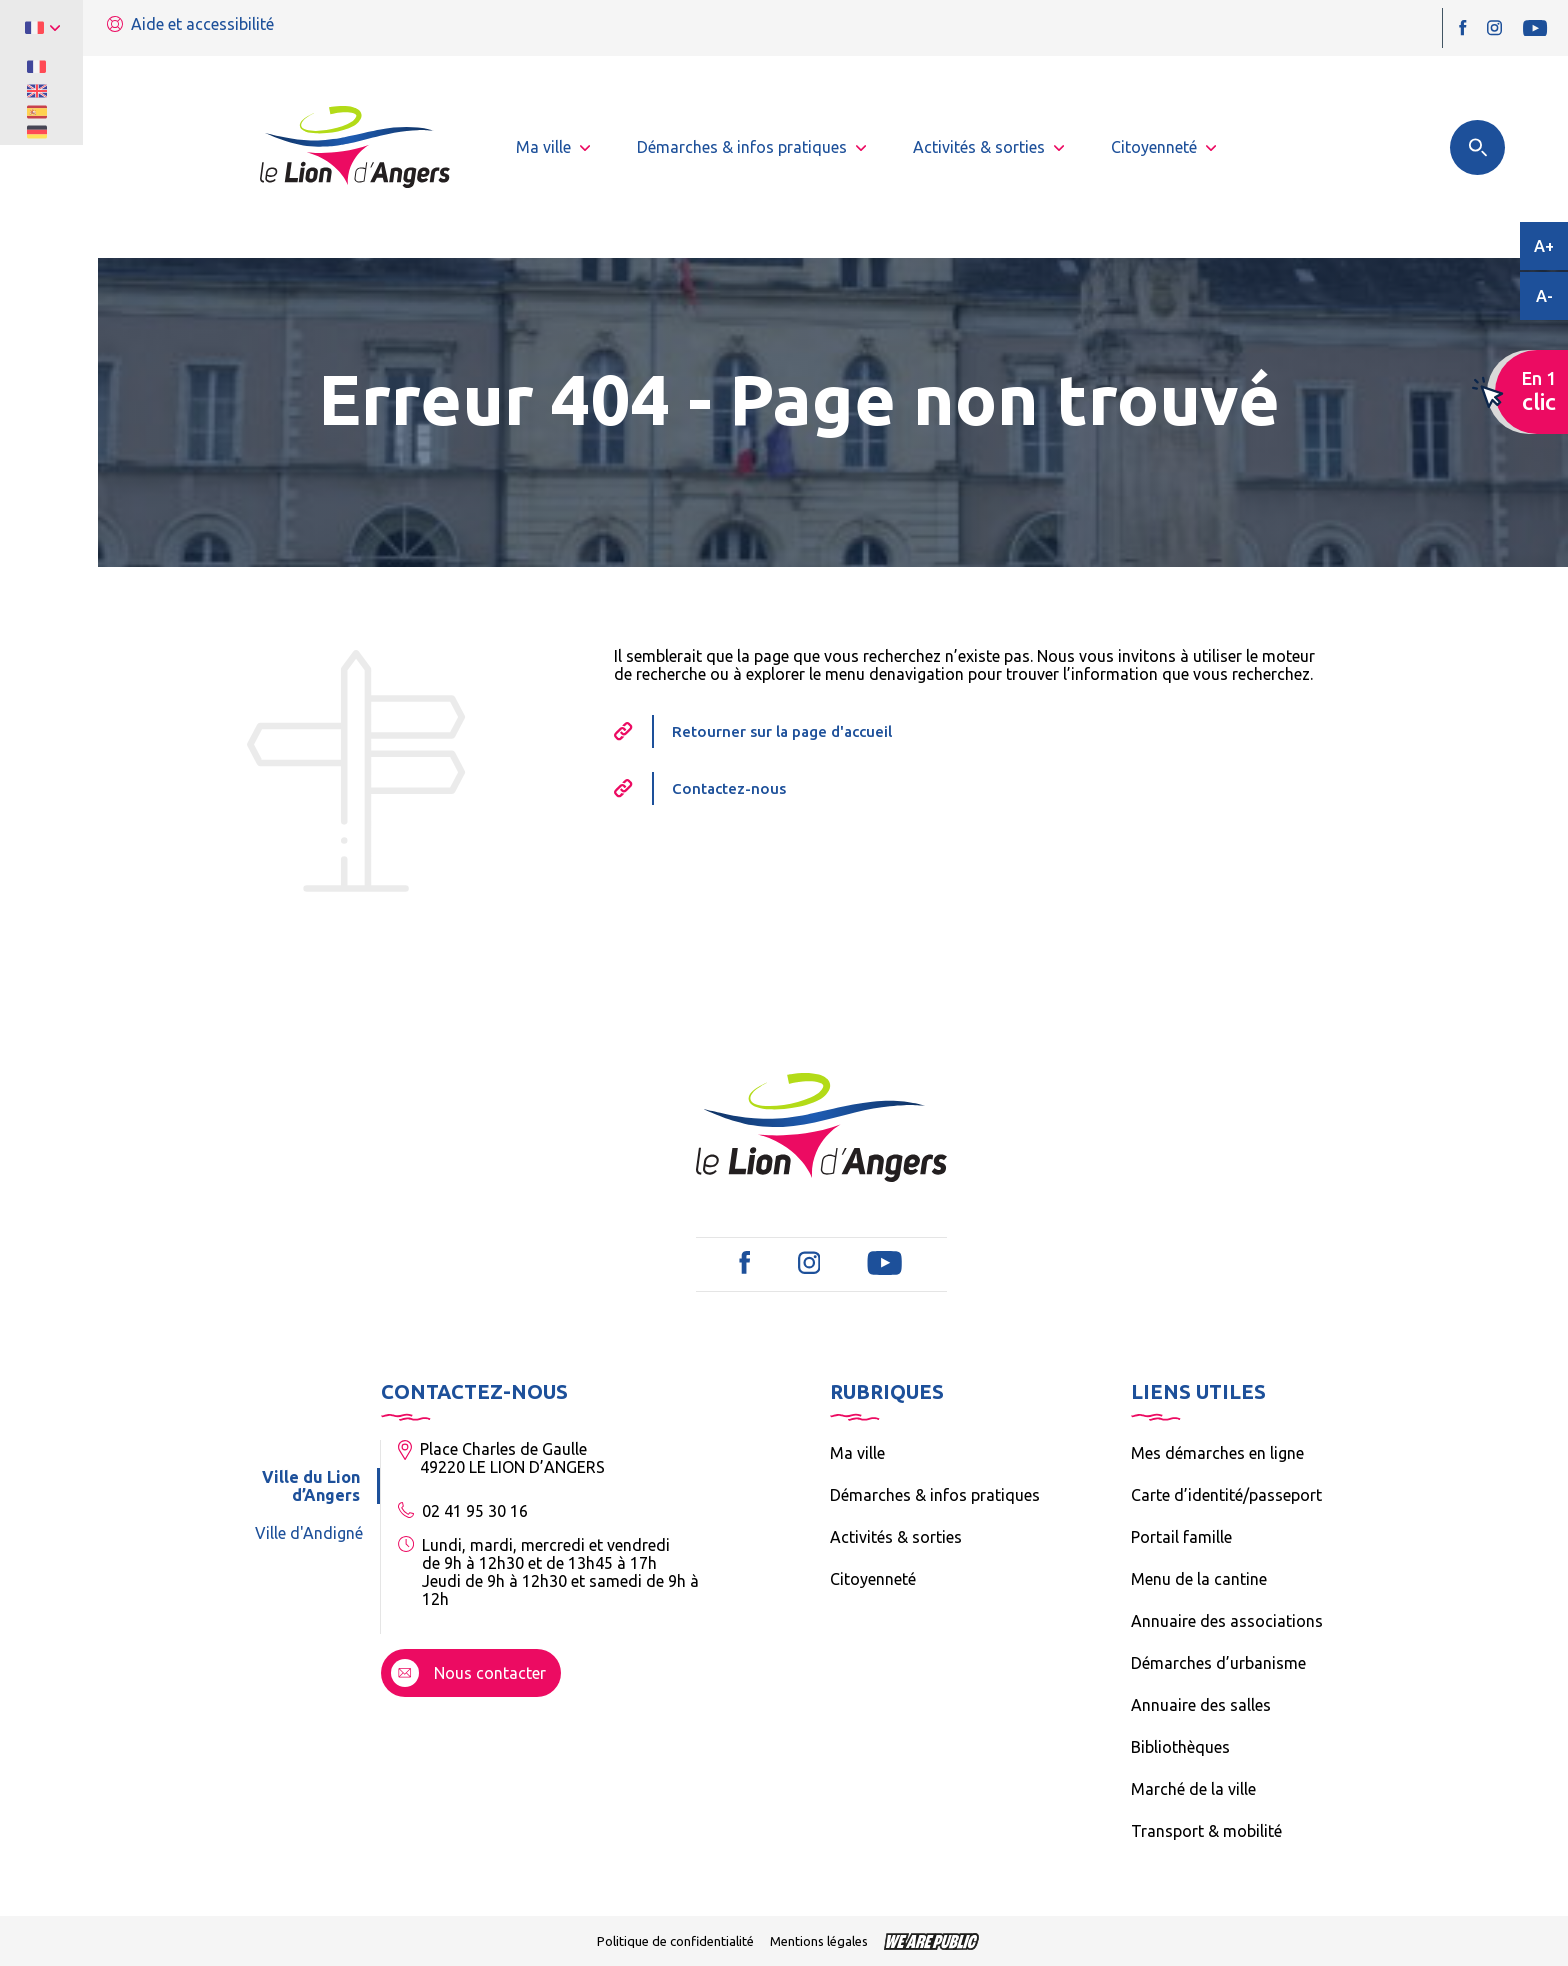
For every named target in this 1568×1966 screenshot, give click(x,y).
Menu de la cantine (1199, 1579)
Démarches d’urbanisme (1218, 1663)
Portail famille (1181, 1537)
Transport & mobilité (1206, 1831)
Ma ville (857, 1453)
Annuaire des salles (1201, 1705)
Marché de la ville (1193, 1789)
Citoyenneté (873, 1579)
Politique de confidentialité (675, 1941)
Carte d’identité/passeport (1226, 1495)
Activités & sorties (896, 1537)
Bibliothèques (1180, 1747)
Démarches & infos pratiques (935, 1495)
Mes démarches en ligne (1217, 1453)
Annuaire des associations (1227, 1621)
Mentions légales (819, 1941)
